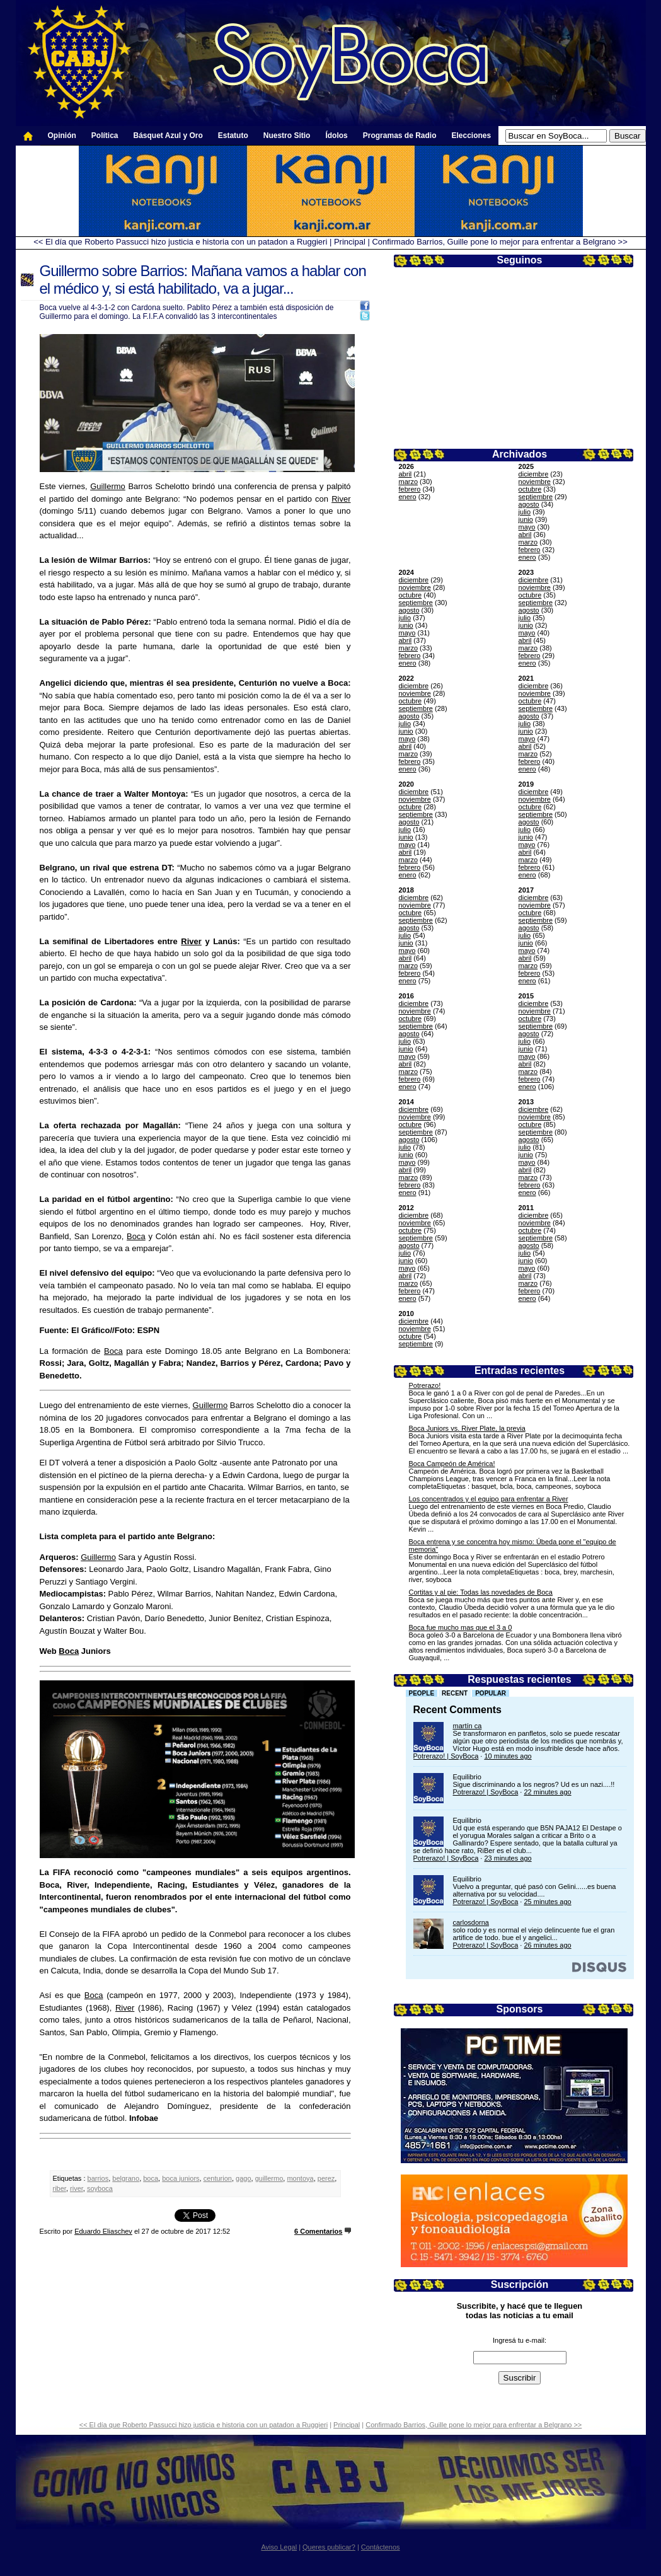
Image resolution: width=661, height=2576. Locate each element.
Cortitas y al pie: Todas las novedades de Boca (481, 1592)
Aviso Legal (279, 2547)
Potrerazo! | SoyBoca (446, 1756)
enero (408, 496)
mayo (527, 527)
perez (326, 2178)
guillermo (269, 2178)
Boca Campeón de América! (452, 1463)
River (340, 499)
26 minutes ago (547, 1945)
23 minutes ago (507, 1858)
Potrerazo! (425, 1385)
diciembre (534, 474)
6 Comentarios (318, 2231)
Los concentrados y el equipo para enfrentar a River (488, 1499)
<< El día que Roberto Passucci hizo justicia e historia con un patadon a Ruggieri (180, 241)
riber (59, 2188)
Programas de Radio (400, 135)
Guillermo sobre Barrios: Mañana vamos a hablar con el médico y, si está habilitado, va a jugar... (203, 279)
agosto (529, 504)
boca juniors (180, 2178)
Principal (349, 241)
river (76, 2188)
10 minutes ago (507, 1756)
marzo (408, 481)
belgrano (125, 2178)
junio (526, 519)
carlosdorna (471, 1922)
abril (405, 474)
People (422, 1693)
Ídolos (336, 135)
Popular (490, 1693)
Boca (136, 1236)
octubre (530, 489)
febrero (410, 489)
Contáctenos (380, 2547)
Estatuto (233, 135)
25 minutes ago (547, 1901)
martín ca (467, 1726)
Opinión (62, 135)
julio (525, 512)
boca (150, 2178)
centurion (218, 2178)
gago (243, 2178)
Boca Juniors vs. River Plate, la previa (467, 1428)
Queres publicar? (328, 2547)
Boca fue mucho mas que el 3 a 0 (460, 1627)
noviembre (535, 481)
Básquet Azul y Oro (168, 135)
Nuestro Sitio (287, 135)
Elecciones (471, 135)
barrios (98, 2178)
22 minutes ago (547, 1792)
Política (104, 135)
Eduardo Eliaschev (103, 2231)
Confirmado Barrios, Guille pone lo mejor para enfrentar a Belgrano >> (499, 241)
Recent (455, 1693)
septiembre (536, 496)
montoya (300, 2178)
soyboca (100, 2188)
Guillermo (107, 486)
